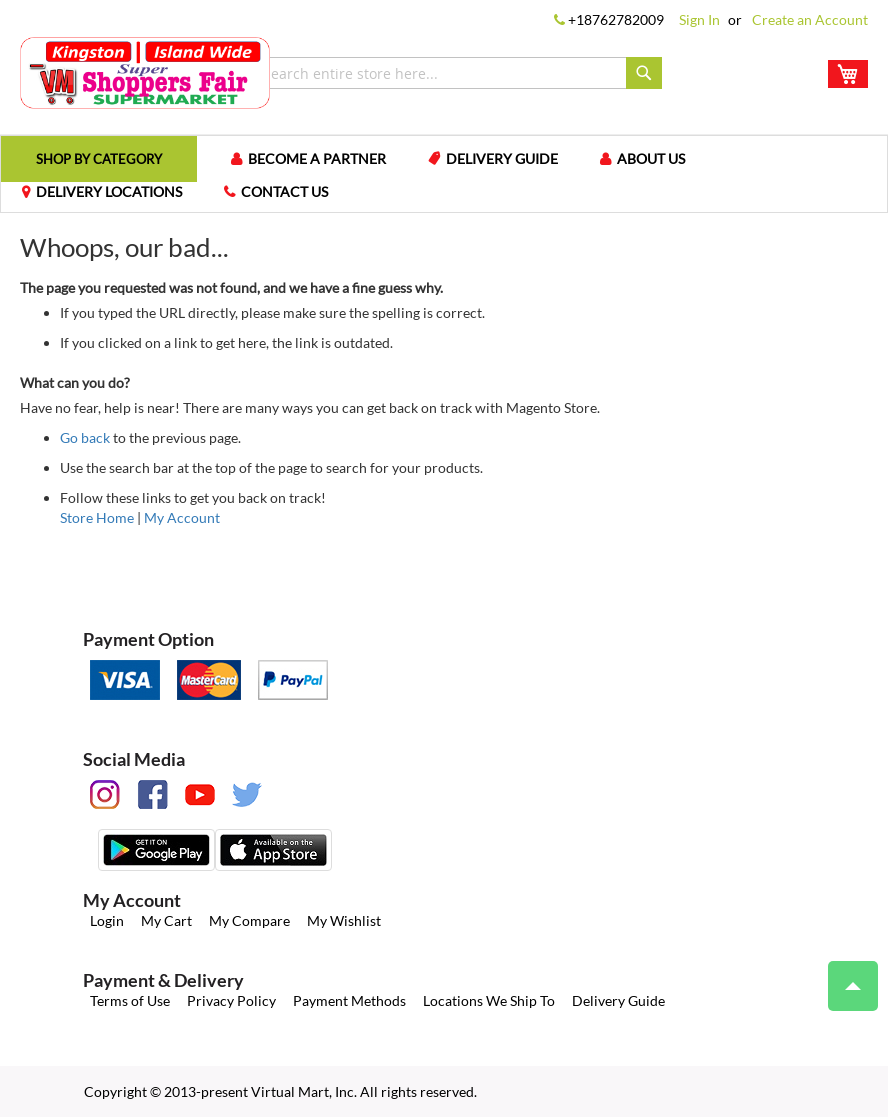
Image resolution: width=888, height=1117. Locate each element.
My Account (182, 517)
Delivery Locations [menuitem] (109, 191)
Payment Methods (349, 1000)
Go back (85, 437)
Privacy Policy (231, 1000)
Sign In (699, 19)
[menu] (444, 174)
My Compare (249, 920)
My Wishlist (344, 920)
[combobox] (457, 73)
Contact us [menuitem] (284, 191)
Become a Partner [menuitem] (317, 158)
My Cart (166, 920)
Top (844, 976)
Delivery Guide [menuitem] (502, 158)
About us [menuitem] (651, 158)
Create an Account (810, 19)
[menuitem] (99, 158)
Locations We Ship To (489, 1000)
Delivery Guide (618, 1000)
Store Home (97, 517)
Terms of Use (130, 1000)
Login (107, 920)
